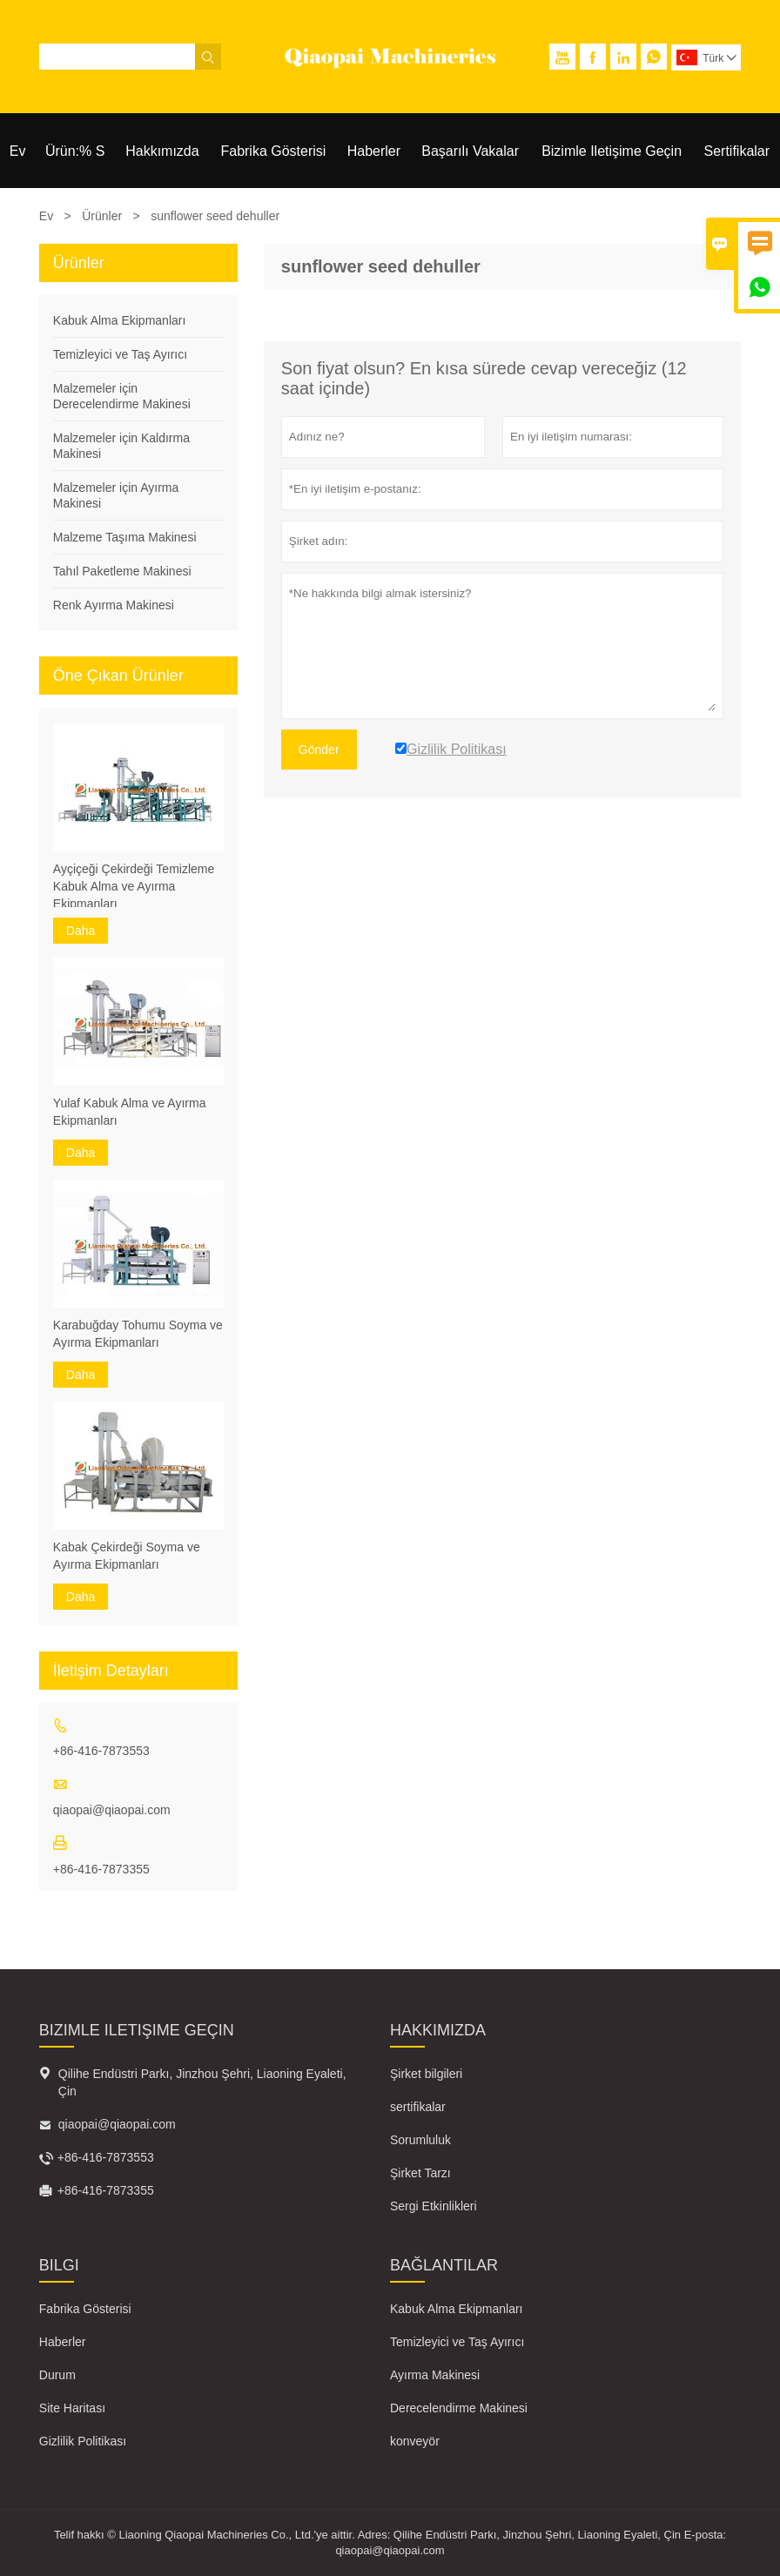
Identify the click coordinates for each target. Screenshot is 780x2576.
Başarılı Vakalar (470, 151)
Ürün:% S (74, 151)
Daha (80, 931)
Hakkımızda (161, 151)
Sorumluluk (420, 2140)
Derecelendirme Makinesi (459, 2408)
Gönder (319, 750)
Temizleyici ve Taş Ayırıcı (120, 354)
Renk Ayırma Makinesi (113, 605)
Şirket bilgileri (426, 2074)
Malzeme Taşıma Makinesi (125, 537)
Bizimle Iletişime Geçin (611, 151)
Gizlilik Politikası (82, 2441)
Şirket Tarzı (420, 2173)
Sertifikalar (737, 151)
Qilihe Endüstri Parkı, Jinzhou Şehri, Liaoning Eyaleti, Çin (202, 2082)
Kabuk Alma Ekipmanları (119, 320)
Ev (18, 151)
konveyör (415, 2441)
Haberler (373, 151)
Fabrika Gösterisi (273, 151)
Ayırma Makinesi (435, 2375)
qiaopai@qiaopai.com (112, 1810)
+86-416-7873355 (101, 1869)
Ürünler (102, 216)
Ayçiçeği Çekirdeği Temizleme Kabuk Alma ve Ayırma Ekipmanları (133, 886)
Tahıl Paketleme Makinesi (122, 571)
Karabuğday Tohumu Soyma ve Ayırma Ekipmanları (138, 1333)
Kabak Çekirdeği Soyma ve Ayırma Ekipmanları (126, 1555)
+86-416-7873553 (101, 1751)
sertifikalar (418, 2107)
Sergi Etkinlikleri (433, 2206)
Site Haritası (72, 2408)
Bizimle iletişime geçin (136, 2030)
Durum (57, 2375)
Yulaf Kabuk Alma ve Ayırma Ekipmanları (129, 1111)
